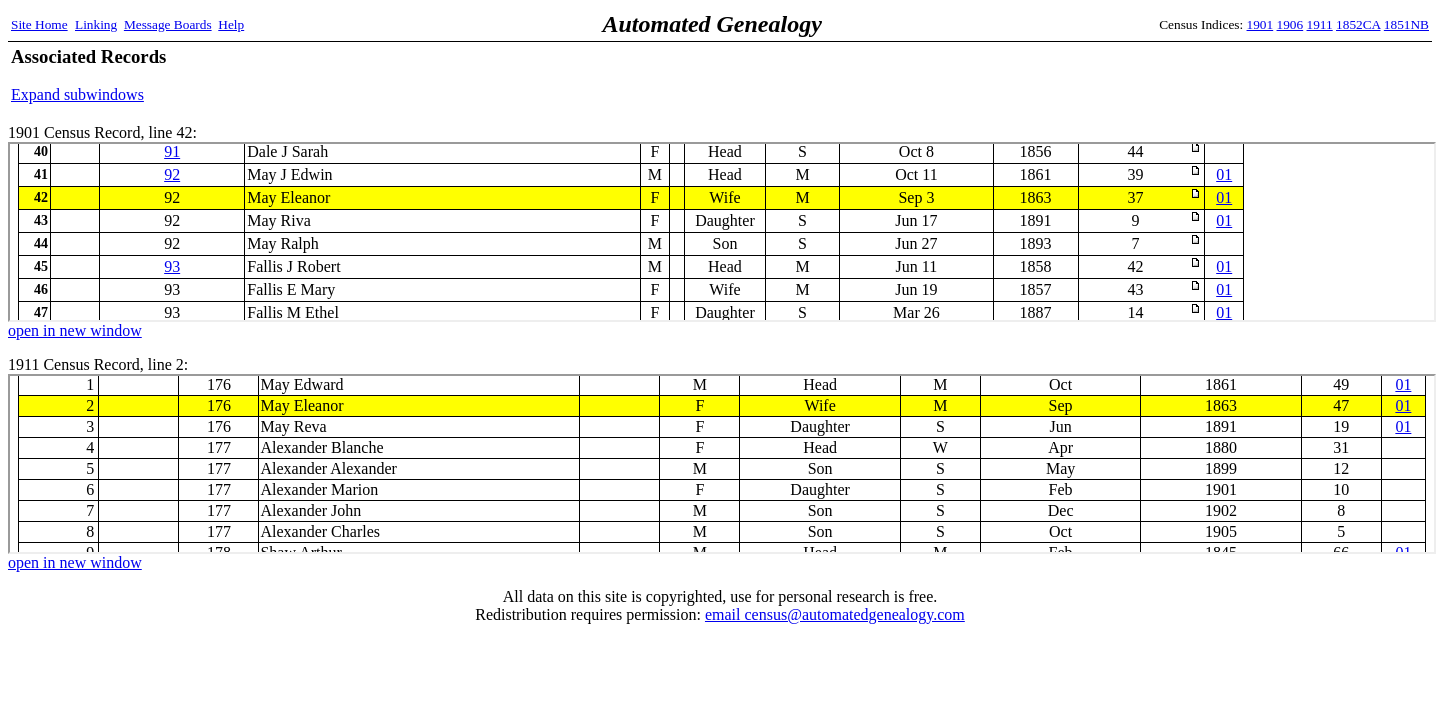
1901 (1260, 24)
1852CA (1358, 24)
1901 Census (722, 232)
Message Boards (168, 24)
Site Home (39, 24)
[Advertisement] (1195, 75)
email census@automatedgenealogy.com (835, 614)
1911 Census (722, 464)
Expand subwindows (77, 94)
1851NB (1406, 24)
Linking (96, 24)
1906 (1290, 24)
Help (231, 24)
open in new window (75, 330)
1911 (1320, 24)
